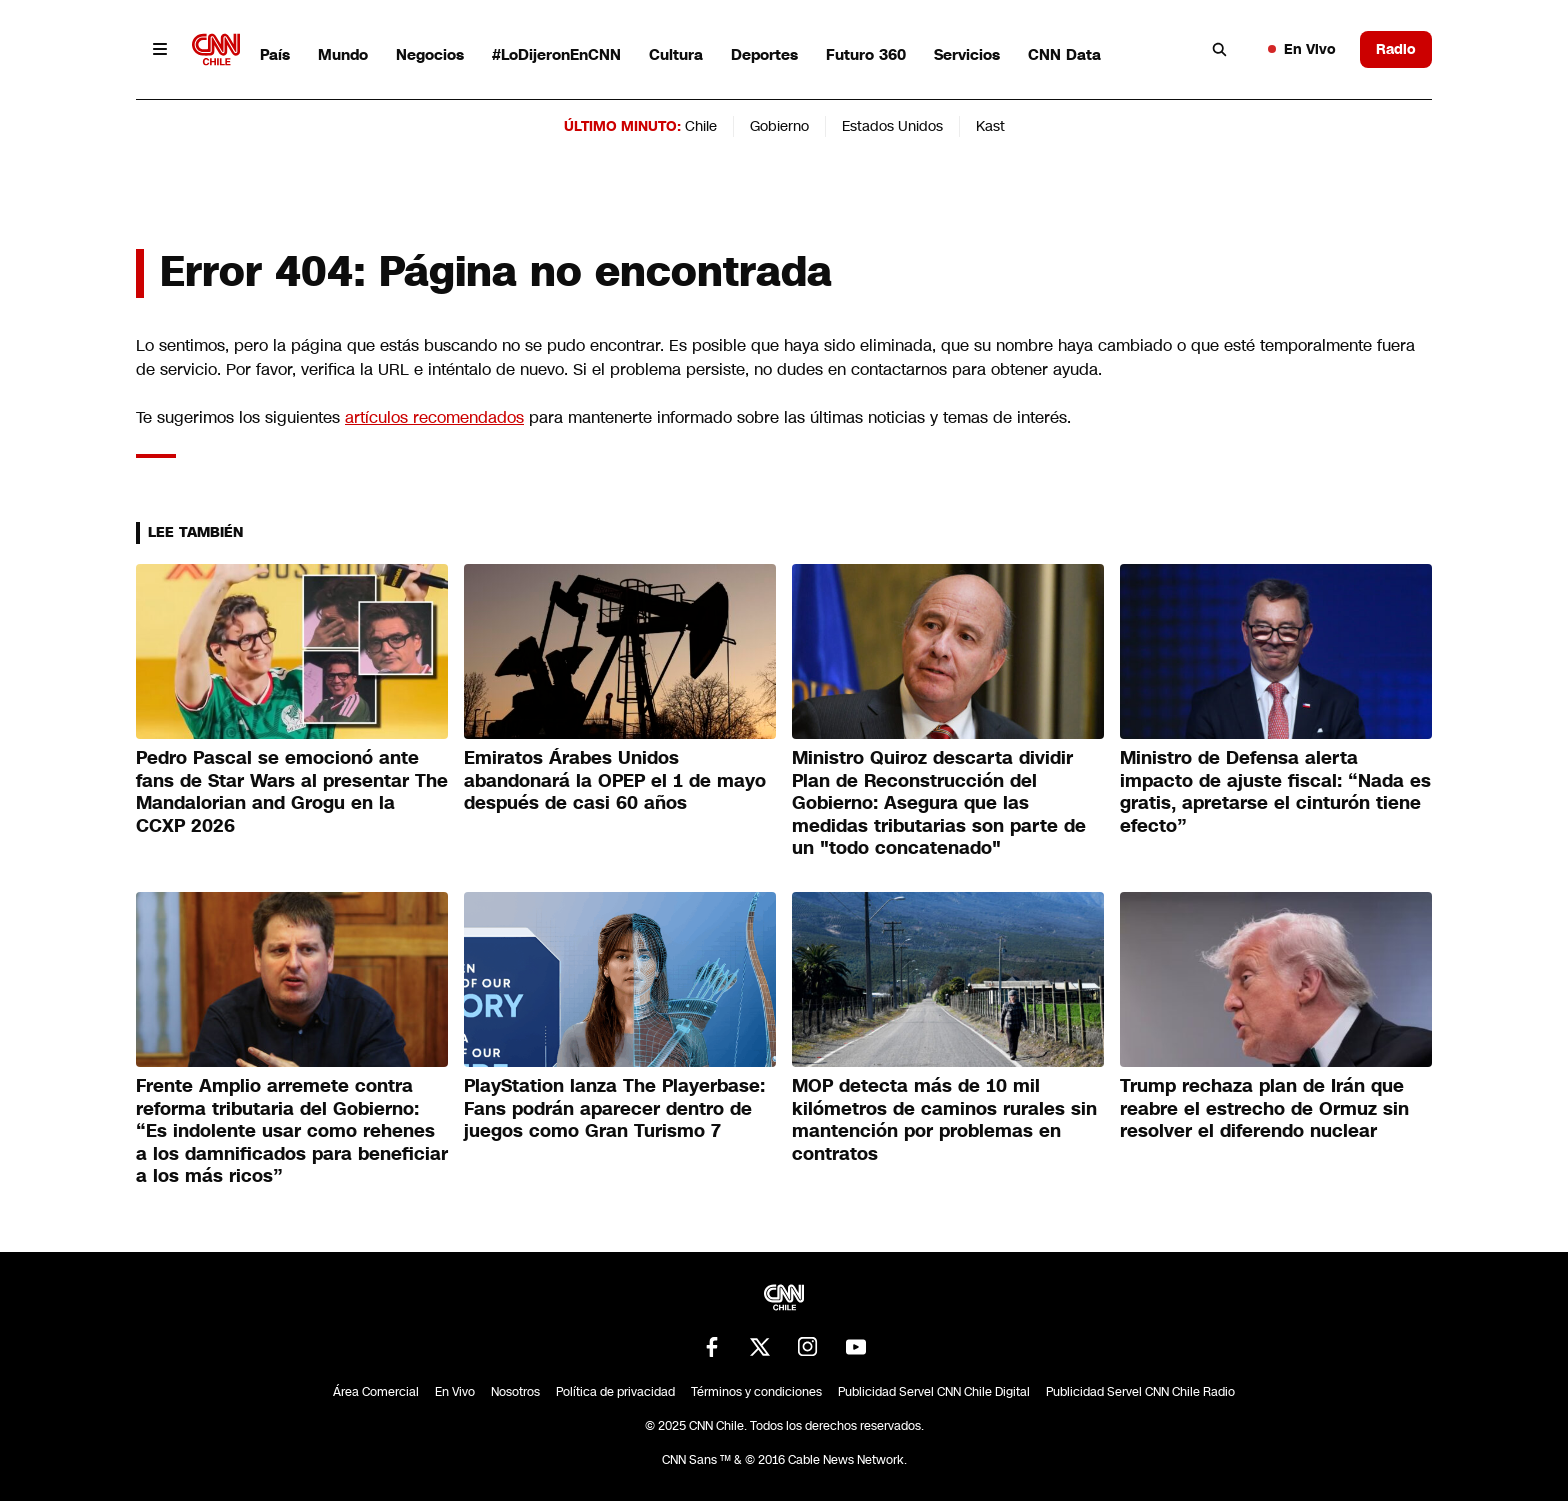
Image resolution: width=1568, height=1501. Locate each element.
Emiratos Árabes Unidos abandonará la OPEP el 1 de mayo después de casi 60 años (615, 780)
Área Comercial (376, 1392)
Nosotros (515, 1392)
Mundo (343, 54)
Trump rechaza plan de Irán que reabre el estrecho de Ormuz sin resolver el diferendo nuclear (1264, 1108)
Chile (701, 126)
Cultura (676, 54)
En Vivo (1302, 49)
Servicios (967, 54)
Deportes (764, 54)
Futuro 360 (866, 54)
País (275, 54)
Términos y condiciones (756, 1392)
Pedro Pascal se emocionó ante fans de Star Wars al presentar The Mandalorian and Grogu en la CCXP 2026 (292, 792)
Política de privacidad (615, 1392)
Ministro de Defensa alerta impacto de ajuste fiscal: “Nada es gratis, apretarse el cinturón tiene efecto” (1275, 792)
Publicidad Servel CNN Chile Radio (1140, 1392)
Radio (1396, 49)
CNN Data (1064, 54)
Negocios (430, 54)
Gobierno (779, 126)
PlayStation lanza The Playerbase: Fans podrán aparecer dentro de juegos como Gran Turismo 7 (614, 1108)
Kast (990, 126)
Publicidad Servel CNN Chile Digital (934, 1392)
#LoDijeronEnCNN (556, 54)
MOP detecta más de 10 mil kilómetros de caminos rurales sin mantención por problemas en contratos (944, 1120)
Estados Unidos (892, 126)
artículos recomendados (434, 417)
